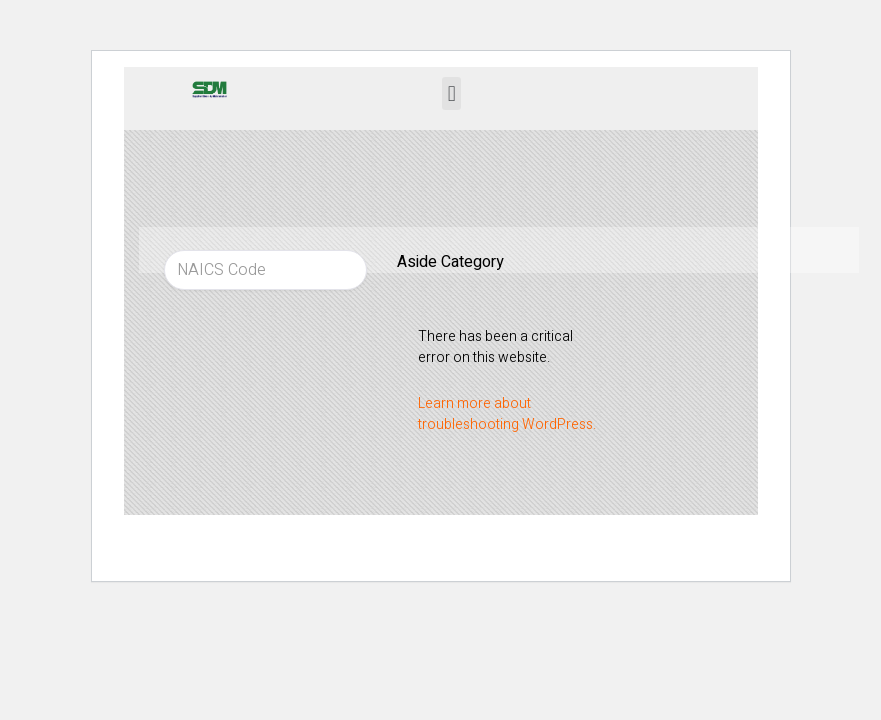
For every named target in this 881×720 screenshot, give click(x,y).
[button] (451, 93)
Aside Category (450, 262)
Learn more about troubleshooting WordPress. (507, 414)
